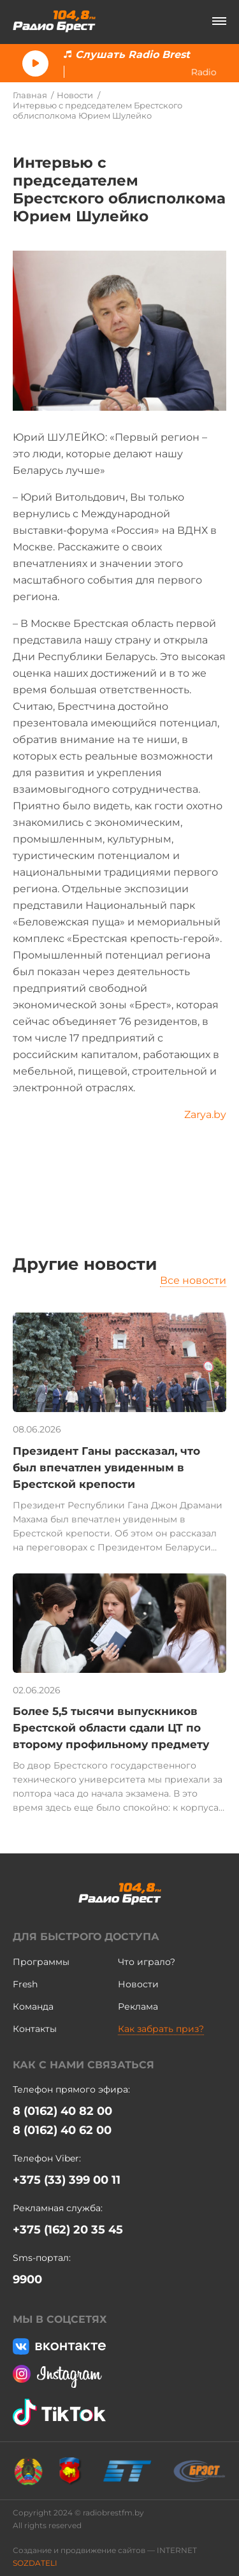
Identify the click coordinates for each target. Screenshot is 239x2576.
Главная (30, 95)
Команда (33, 2006)
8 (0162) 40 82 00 (62, 2111)
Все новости (193, 1280)
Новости (75, 95)
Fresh (25, 1984)
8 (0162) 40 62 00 (62, 2130)
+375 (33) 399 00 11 (66, 2180)
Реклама (138, 2006)
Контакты (35, 2029)
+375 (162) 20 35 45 (68, 2230)
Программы (41, 1962)
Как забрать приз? (161, 2029)
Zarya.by (205, 1114)
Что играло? (146, 1962)
